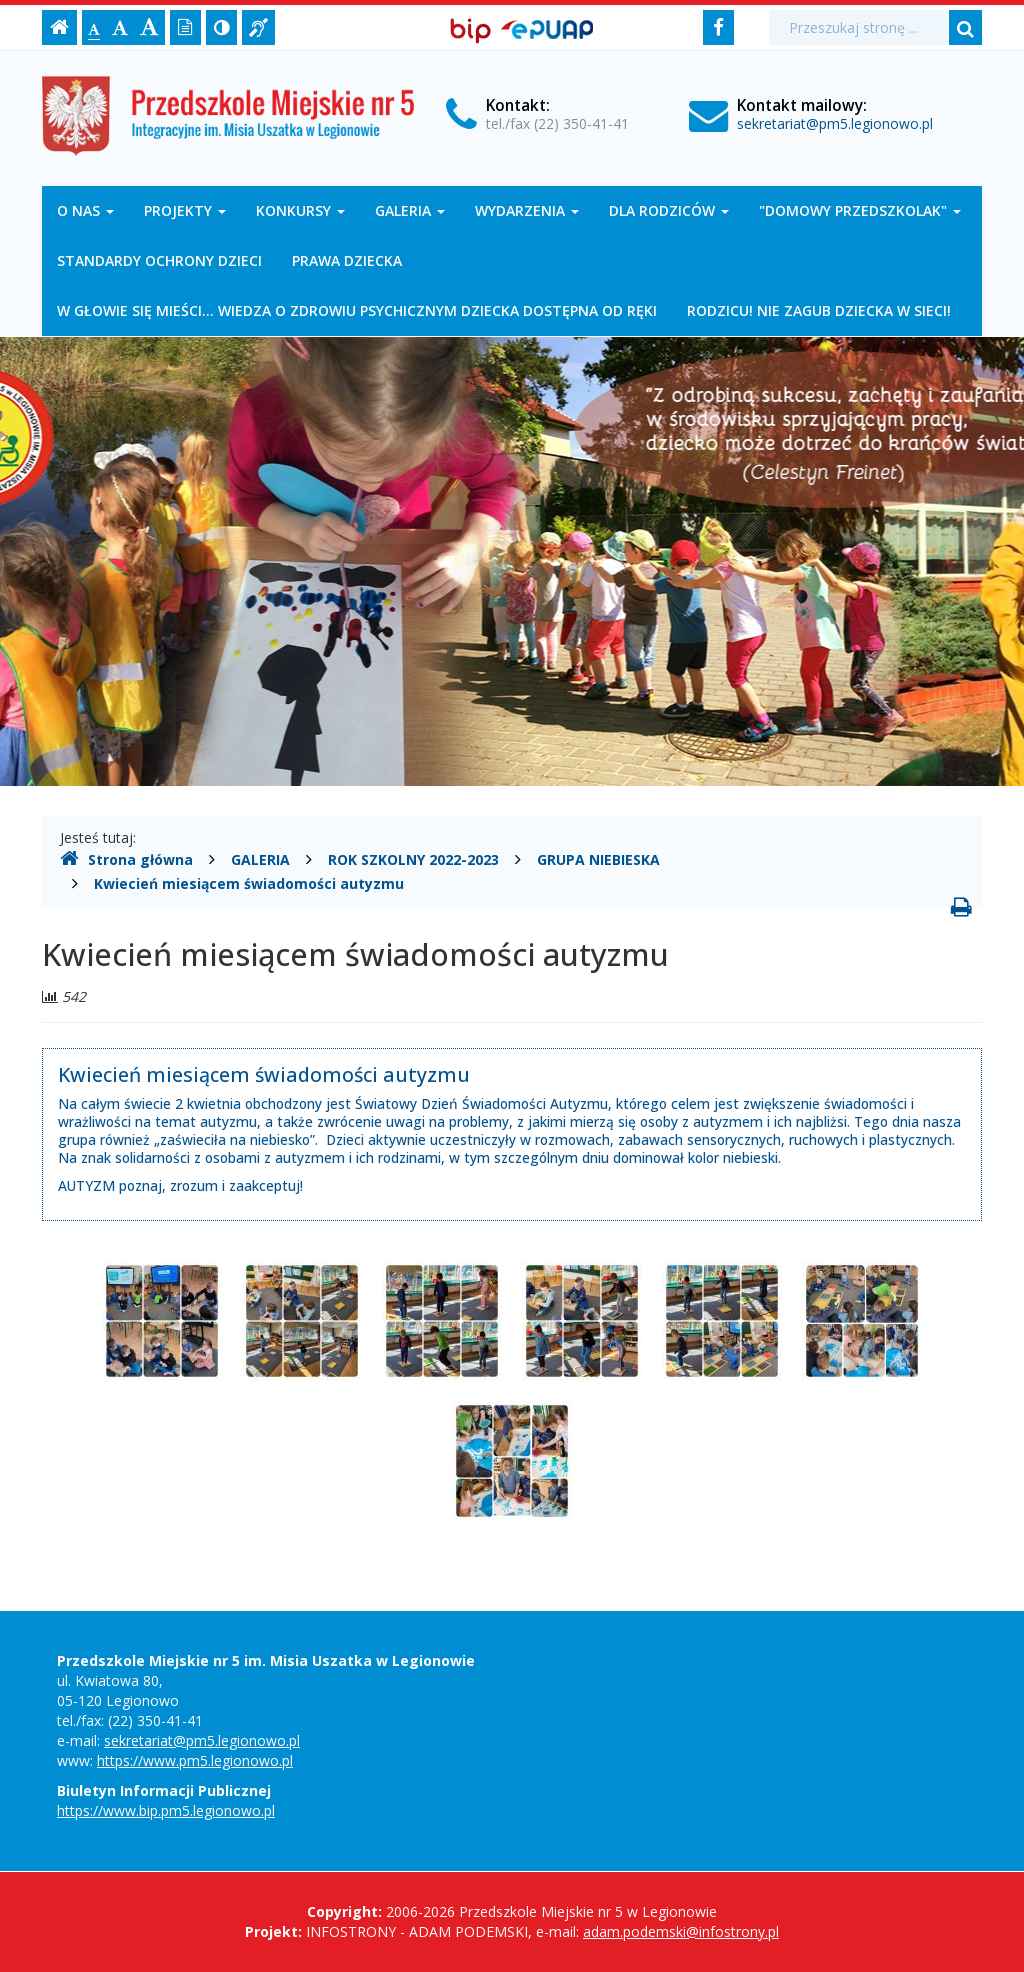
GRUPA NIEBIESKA (598, 859)
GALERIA (410, 210)
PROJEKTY (185, 210)
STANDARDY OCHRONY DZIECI (159, 260)
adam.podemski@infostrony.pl (681, 1931)
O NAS (85, 210)
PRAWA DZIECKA (347, 260)
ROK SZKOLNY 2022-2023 (413, 859)
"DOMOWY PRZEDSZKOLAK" (860, 210)
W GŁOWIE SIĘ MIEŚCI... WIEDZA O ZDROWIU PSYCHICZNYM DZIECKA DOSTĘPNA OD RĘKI (357, 310)
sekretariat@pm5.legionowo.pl (835, 123)
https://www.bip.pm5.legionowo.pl (166, 1810)
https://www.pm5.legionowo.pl (195, 1760)
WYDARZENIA (527, 210)
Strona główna (126, 859)
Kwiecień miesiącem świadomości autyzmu (249, 883)
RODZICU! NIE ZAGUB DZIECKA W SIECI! (819, 310)
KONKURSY (300, 210)
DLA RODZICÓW (669, 210)
